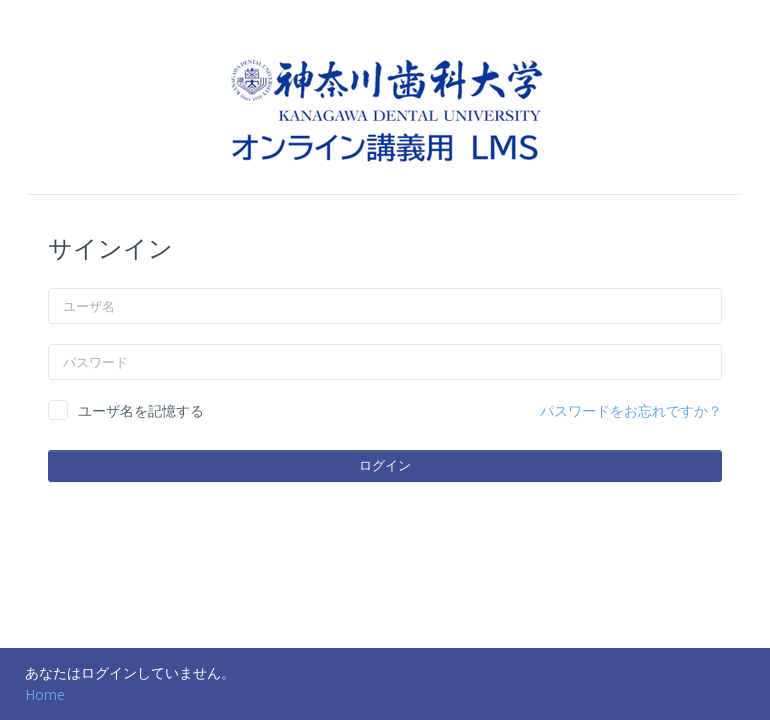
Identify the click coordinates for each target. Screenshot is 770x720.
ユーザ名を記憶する (141, 410)
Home (45, 694)
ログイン (385, 465)
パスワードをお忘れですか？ (631, 410)
